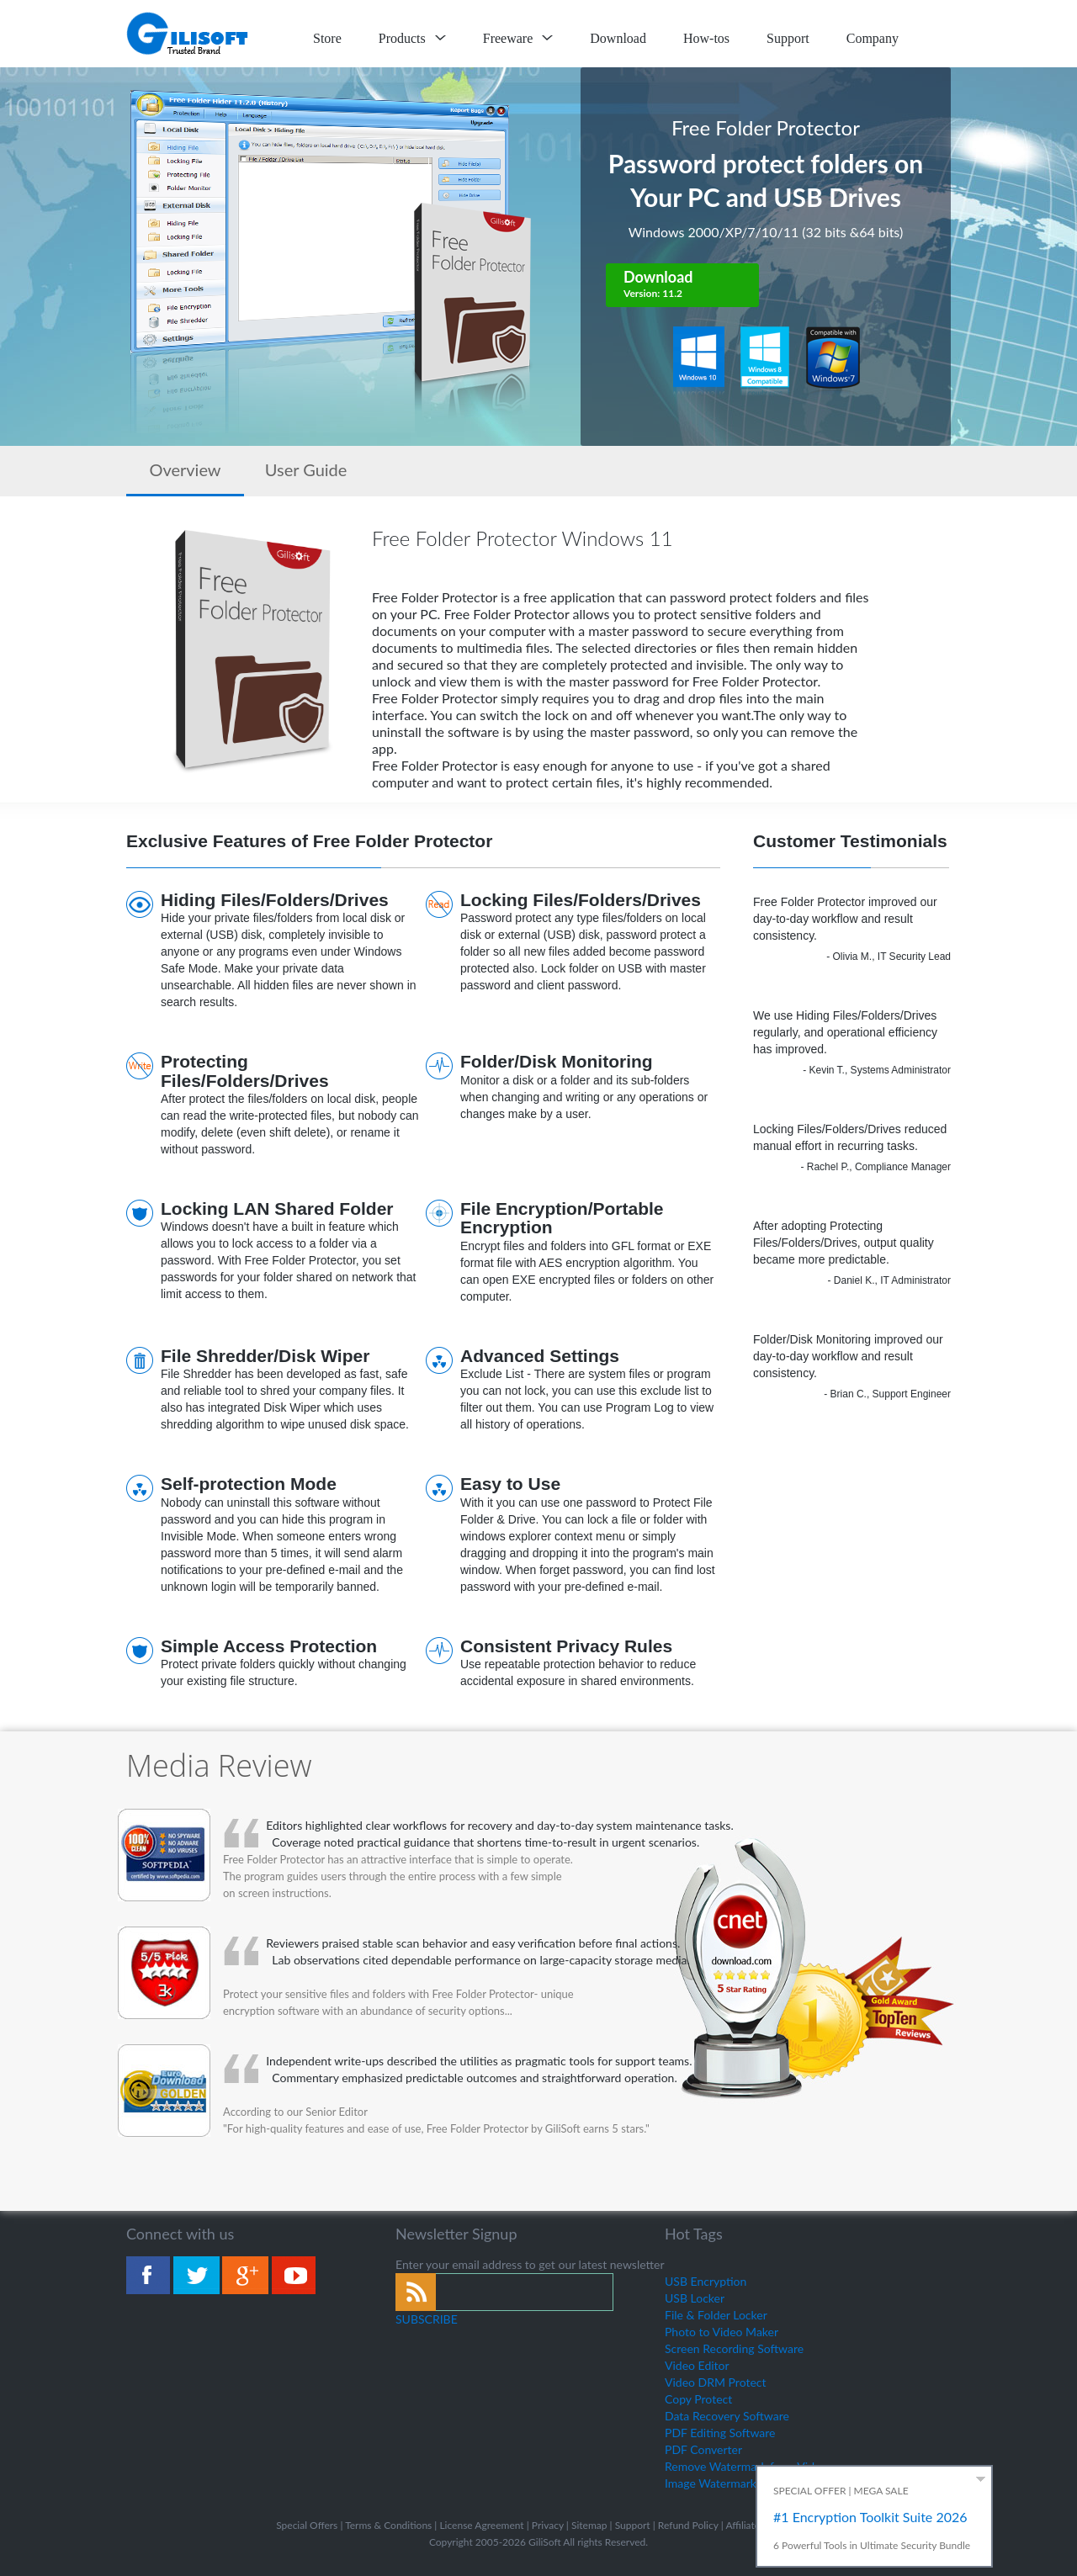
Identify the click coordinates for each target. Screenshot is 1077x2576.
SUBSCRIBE (426, 2319)
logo (188, 33)
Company (872, 38)
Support (788, 38)
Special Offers (306, 2525)
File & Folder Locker (716, 2315)
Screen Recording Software (734, 2348)
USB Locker (694, 2298)
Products (412, 38)
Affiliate (742, 2525)
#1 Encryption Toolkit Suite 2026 (870, 2517)
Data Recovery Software (727, 2416)
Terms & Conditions (388, 2525)
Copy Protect (698, 2399)
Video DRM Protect (716, 2382)
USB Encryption (705, 2281)
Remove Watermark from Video (746, 2466)
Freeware (518, 38)
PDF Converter (703, 2449)
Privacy (548, 2525)
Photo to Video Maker (721, 2331)
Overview (184, 469)
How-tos (706, 38)
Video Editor (697, 2365)
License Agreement (481, 2525)
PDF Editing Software (720, 2432)
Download (618, 38)
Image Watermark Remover (735, 2483)
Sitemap (589, 2525)
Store (327, 38)
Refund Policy (688, 2525)
